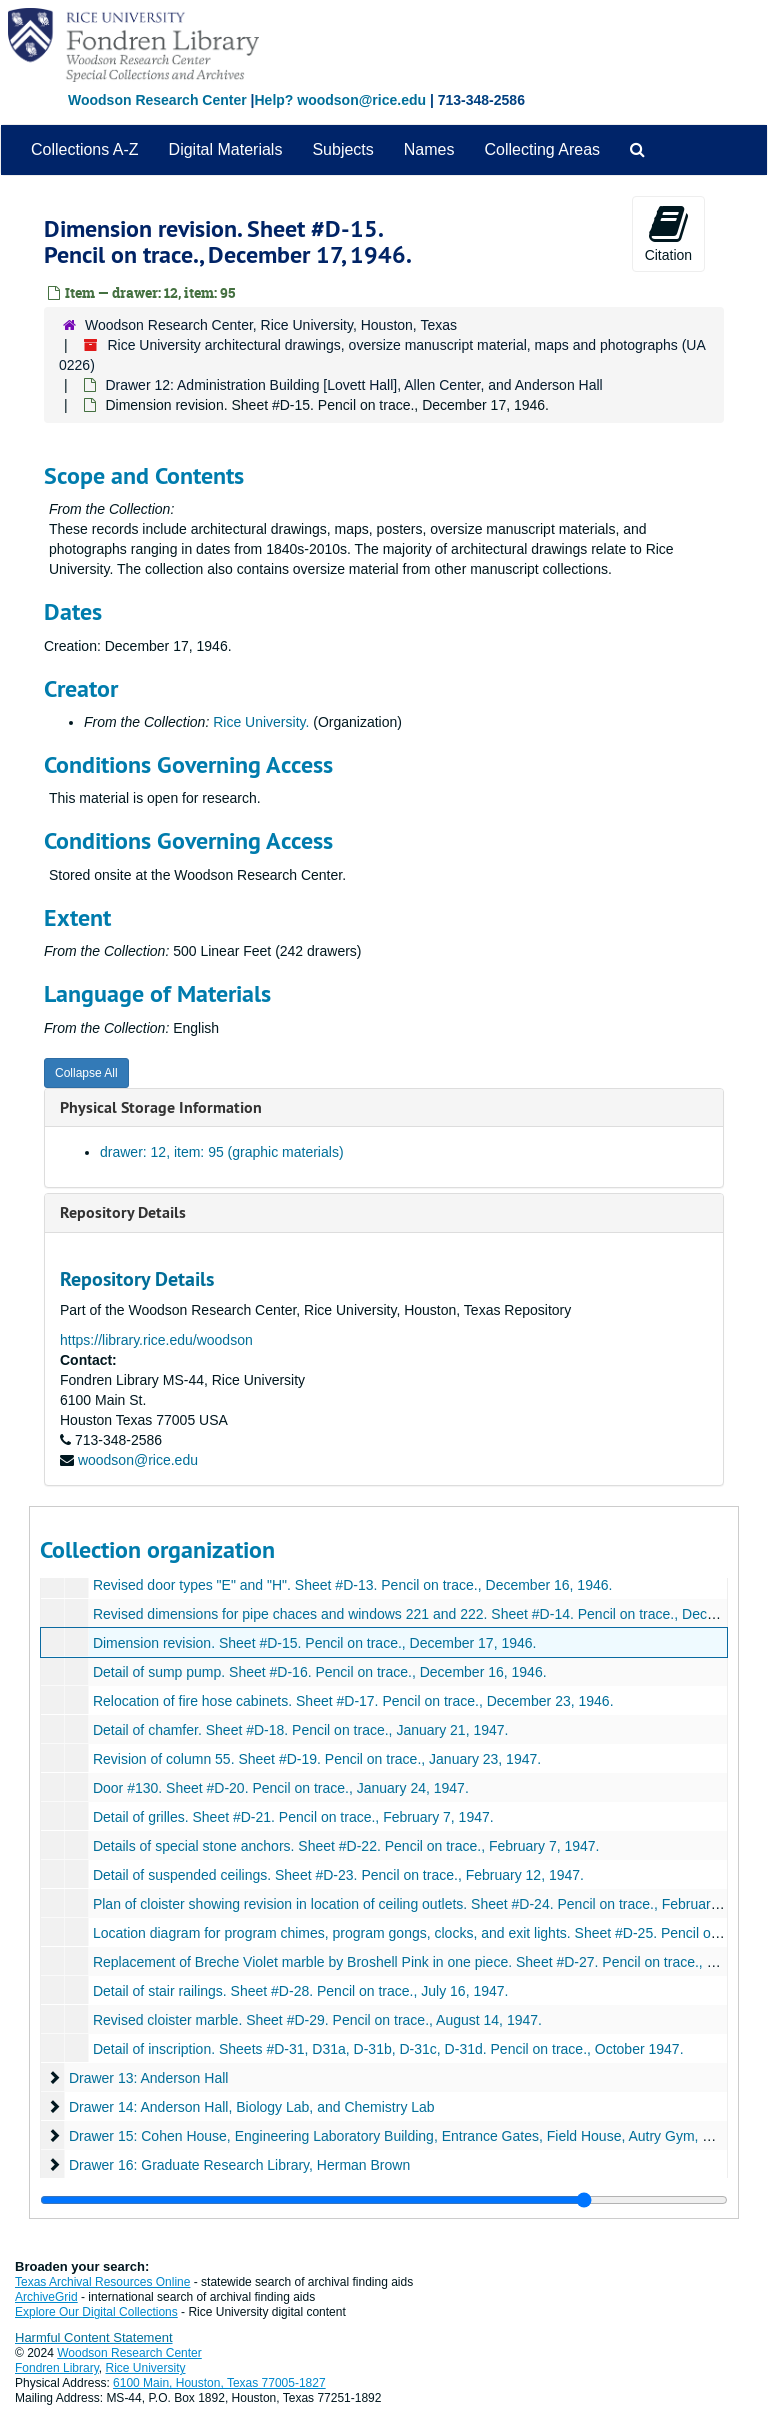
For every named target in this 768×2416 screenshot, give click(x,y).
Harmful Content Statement (94, 2337)
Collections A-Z (85, 149)
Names (429, 149)
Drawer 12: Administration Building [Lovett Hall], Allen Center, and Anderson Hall (353, 385)
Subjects (342, 149)
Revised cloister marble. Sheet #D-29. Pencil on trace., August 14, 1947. (317, 2020)
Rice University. (261, 722)
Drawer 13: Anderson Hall (149, 2078)
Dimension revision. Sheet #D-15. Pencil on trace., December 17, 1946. (315, 1643)
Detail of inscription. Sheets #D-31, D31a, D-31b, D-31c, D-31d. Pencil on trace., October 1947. (388, 2049)
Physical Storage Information (161, 1107)
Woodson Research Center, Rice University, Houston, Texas (271, 325)
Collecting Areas (542, 149)
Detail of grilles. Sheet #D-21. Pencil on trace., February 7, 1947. (293, 1817)
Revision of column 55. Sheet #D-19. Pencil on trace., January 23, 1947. (317, 1759)
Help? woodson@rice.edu (340, 100)
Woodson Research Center (157, 100)
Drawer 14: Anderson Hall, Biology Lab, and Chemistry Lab (252, 2107)
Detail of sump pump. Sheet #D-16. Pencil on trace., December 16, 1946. (320, 1672)
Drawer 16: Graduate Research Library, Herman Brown (239, 2165)
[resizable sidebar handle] (384, 2200)
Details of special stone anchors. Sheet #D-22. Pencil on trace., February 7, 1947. (346, 1846)
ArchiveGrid (46, 2297)
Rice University (146, 2368)
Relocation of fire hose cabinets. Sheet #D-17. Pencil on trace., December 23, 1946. (353, 1701)
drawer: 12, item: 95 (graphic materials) (222, 1152)
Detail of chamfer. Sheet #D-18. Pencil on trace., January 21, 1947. (301, 1730)
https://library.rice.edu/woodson (156, 1340)
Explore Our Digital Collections (96, 2312)
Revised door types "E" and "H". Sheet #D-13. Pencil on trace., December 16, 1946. (353, 1585)
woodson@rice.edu (138, 1460)
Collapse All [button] (86, 1073)
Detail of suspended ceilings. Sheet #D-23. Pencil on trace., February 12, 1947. (338, 1875)
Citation (668, 233)
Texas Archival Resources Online (102, 2282)
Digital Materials (226, 149)
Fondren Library (57, 2368)
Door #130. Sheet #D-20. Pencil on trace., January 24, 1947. (281, 1788)
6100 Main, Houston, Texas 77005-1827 (219, 2383)
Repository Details (123, 1212)
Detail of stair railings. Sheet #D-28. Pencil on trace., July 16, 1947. (301, 1991)
